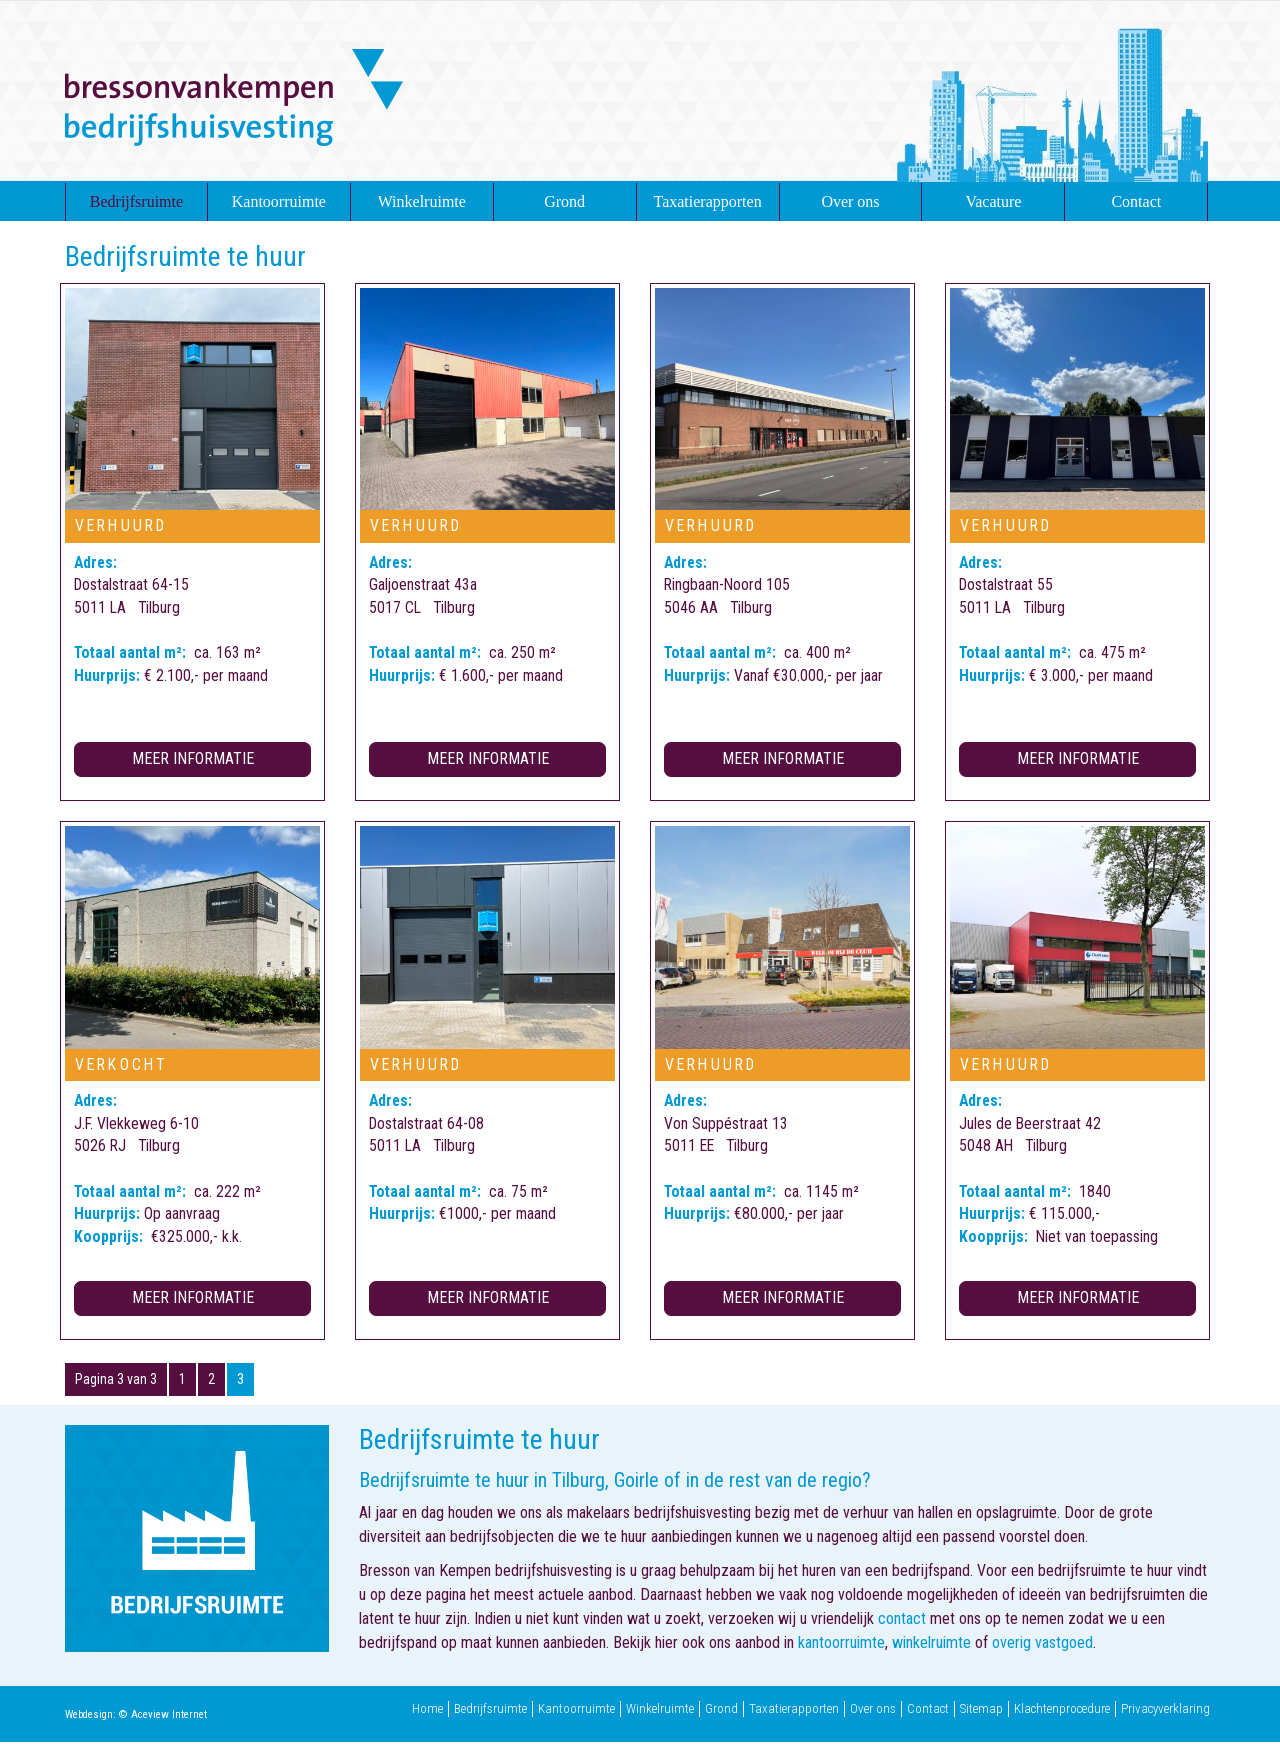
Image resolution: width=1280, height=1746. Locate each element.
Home (427, 1713)
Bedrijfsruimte (136, 201)
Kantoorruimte (279, 201)
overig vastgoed (1042, 1646)
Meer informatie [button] (193, 761)
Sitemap (981, 1713)
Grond (564, 201)
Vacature (993, 201)
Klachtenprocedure (1062, 1713)
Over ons (850, 201)
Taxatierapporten (708, 201)
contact (902, 1622)
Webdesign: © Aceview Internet (136, 1718)
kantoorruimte (841, 1646)
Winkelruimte (422, 201)
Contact (1136, 201)
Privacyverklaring (1165, 1713)
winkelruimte (931, 1646)
